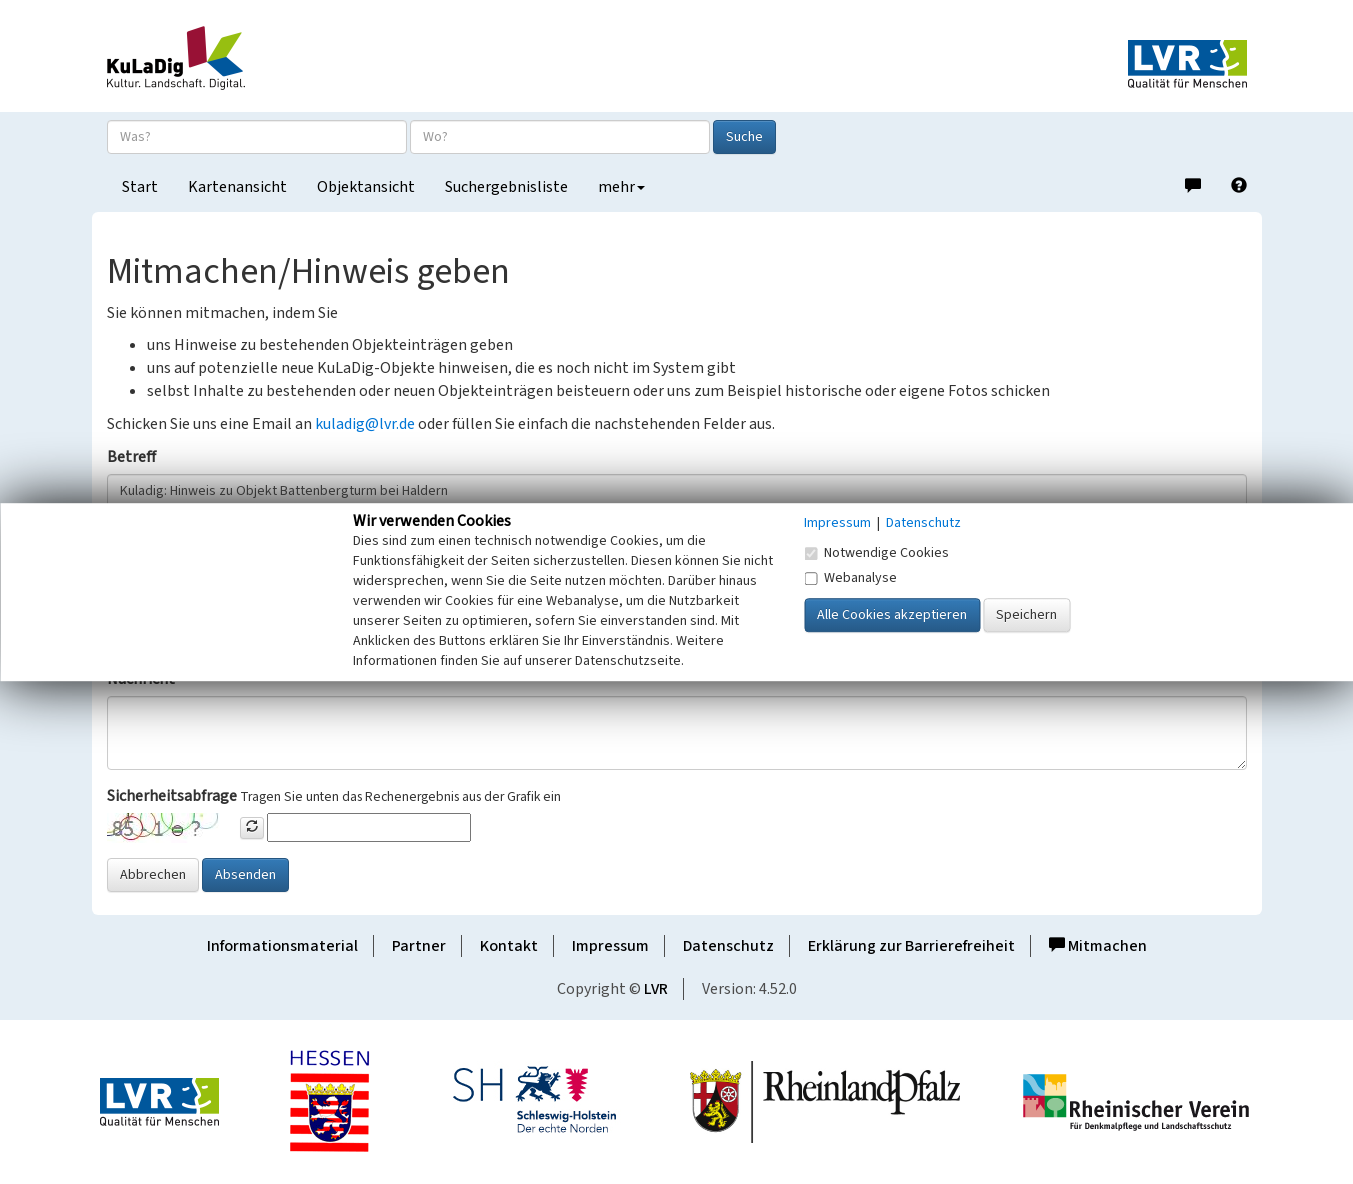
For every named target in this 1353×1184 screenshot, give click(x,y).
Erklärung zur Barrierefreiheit (911, 946)
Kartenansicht (237, 187)
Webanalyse (850, 578)
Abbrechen (153, 875)
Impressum (610, 946)
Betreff (131, 457)
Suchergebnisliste (506, 187)
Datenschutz (728, 946)
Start (140, 187)
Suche (744, 137)
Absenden (245, 875)
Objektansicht (366, 187)
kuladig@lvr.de (365, 424)
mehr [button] (621, 187)
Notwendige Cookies (876, 553)
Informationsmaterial (282, 946)
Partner (419, 946)
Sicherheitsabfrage (172, 796)
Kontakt (509, 946)
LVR (656, 989)
